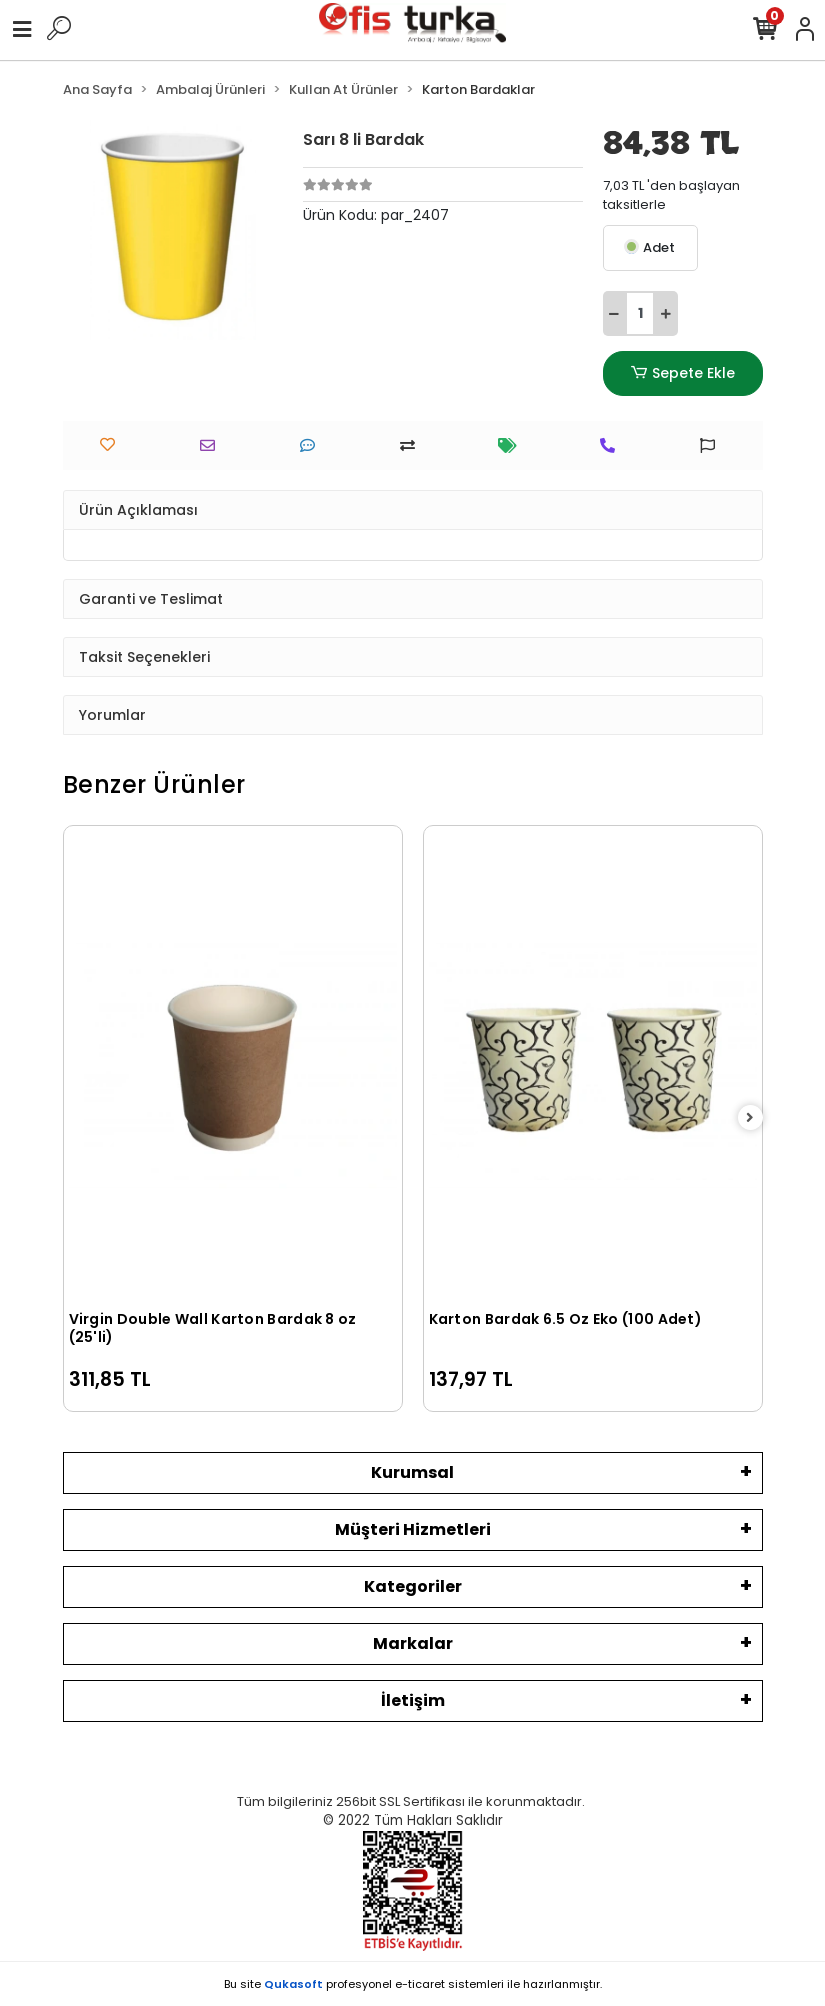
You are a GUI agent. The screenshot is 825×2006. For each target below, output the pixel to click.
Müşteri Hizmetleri (413, 1529)
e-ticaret (420, 1984)
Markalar (413, 1643)
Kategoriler (413, 1586)
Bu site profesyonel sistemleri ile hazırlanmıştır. (413, 1984)
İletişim (413, 1700)
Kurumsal (412, 1472)
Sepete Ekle (682, 373)
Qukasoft (293, 1984)
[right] (750, 1118)
